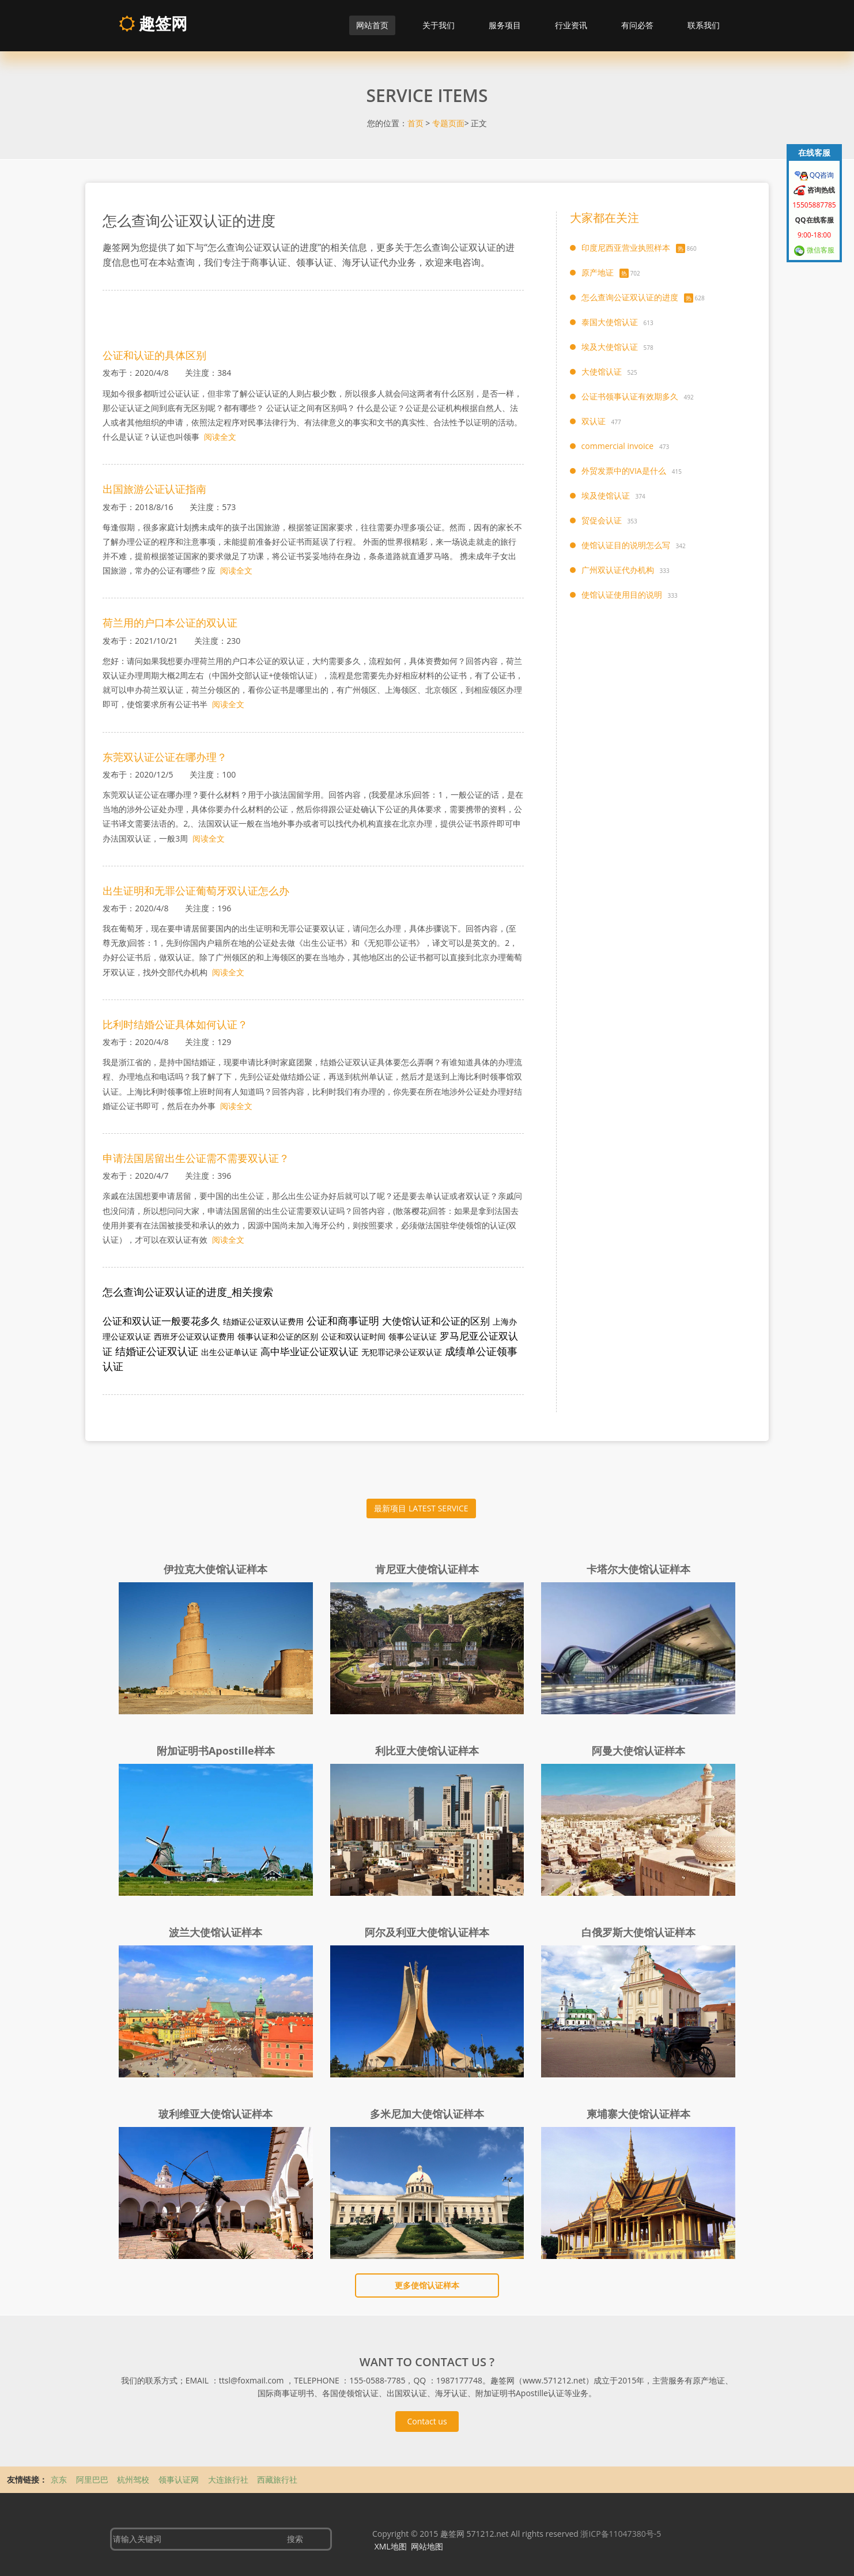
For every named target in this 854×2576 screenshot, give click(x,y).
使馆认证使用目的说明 (621, 594)
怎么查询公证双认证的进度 (629, 297)
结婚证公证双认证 (156, 1351)
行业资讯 (571, 25)
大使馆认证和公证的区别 (436, 1320)
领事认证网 (179, 2479)
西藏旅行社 (277, 2479)
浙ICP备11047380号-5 (620, 2533)
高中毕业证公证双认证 (309, 1351)
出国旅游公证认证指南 (154, 489)
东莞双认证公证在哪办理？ (165, 757)
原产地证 (597, 272)
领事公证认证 (412, 1336)
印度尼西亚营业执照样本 (625, 247)
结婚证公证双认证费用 (263, 1321)
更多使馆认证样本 (427, 2285)
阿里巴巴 (93, 2479)
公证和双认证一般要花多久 (161, 1320)
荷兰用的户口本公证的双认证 (170, 622)
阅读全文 (220, 436)
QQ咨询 (821, 175)
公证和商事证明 (343, 1320)
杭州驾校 (134, 2479)
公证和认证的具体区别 (154, 355)
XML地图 (391, 2546)
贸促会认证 (601, 520)
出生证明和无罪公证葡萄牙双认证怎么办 (196, 890)
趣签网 (153, 23)
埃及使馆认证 (605, 495)
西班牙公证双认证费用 (194, 1336)
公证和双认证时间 (353, 1336)
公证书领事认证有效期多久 (629, 396)
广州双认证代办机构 (617, 569)
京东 (60, 2479)
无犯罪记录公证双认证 (401, 1352)
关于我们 (438, 25)
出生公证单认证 (229, 1352)
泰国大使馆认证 (609, 321)
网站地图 (427, 2546)
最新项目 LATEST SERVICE (421, 1508)
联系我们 (703, 25)
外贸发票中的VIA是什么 (623, 470)
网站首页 (372, 25)
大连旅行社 (229, 2479)
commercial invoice (617, 445)
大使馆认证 (601, 371)
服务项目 (505, 25)
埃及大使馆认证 (609, 346)
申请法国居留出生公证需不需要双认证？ (196, 1158)
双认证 (593, 421)
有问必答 (637, 25)
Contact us (427, 2421)
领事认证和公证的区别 (277, 1336)
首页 (415, 123)
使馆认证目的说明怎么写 (625, 545)
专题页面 (448, 123)
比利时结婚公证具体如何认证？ (175, 1024)
